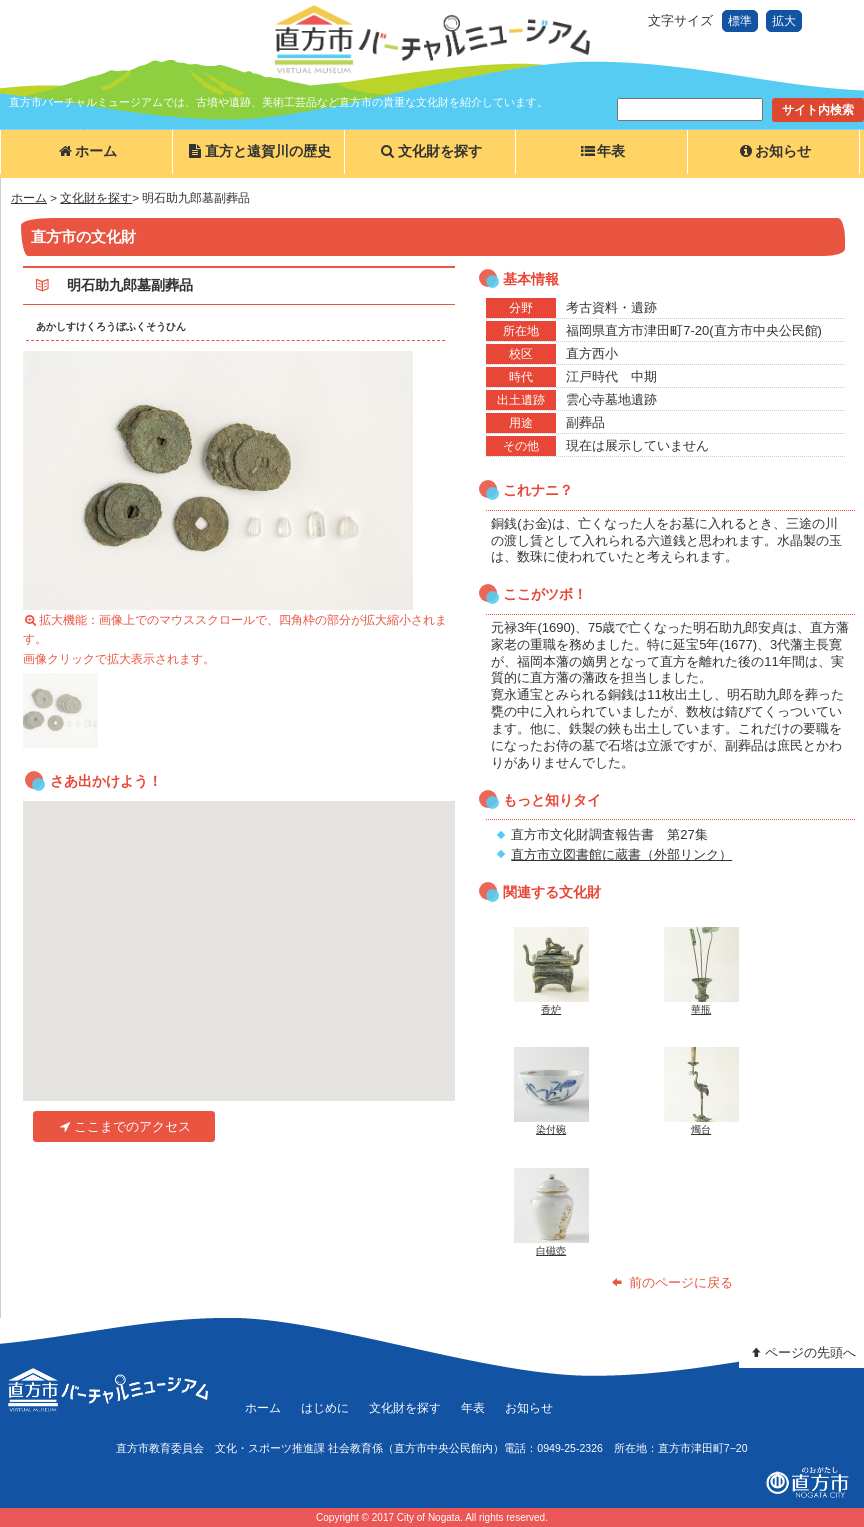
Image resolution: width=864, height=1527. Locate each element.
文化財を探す (429, 151)
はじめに (325, 1407)
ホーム (86, 151)
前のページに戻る (671, 1282)
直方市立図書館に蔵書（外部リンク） (621, 854)
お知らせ (773, 151)
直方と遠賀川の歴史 (258, 151)
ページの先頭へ (801, 1352)
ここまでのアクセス (123, 1126)
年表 (601, 151)
